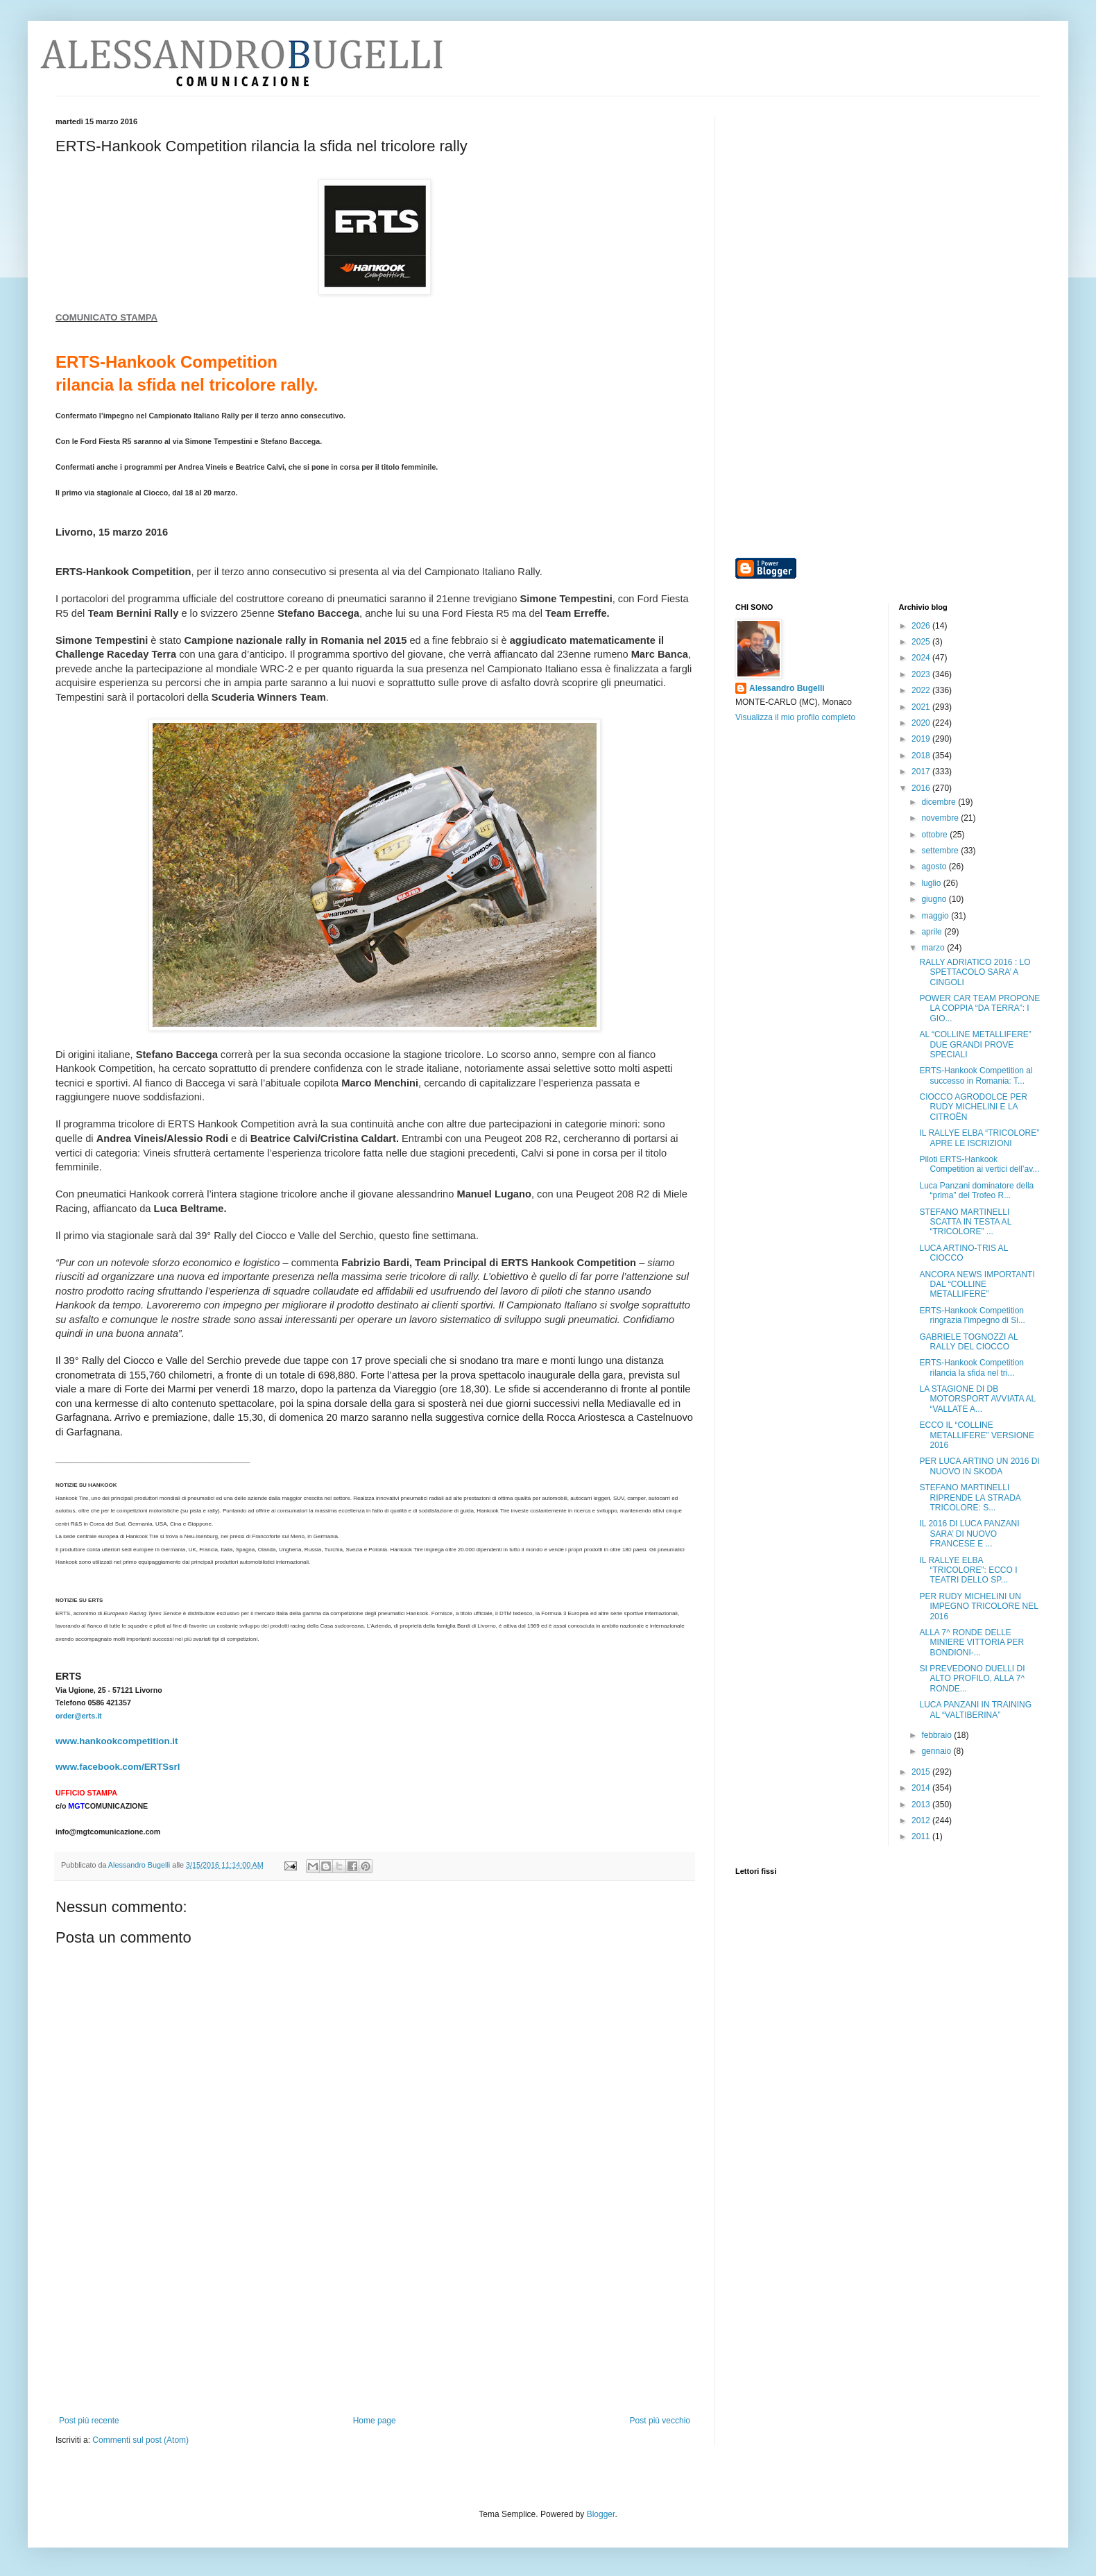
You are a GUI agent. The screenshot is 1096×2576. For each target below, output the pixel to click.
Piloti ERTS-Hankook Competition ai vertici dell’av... (979, 1164)
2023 (921, 674)
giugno (934, 899)
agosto (934, 866)
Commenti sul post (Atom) (140, 2440)
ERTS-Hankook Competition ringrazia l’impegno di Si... (972, 1315)
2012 (921, 1820)
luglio (932, 883)
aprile (932, 932)
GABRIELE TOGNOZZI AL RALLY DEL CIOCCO (968, 1341)
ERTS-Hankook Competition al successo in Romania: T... (975, 1075)
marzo (934, 948)
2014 (921, 1788)
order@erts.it (78, 1716)
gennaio (937, 1751)
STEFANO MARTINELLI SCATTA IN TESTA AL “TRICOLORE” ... (965, 1222)
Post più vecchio (660, 2420)
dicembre (939, 802)
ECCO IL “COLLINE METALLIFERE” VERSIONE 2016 (976, 1435)
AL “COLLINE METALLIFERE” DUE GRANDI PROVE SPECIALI (975, 1044)
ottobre (935, 834)
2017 (921, 771)
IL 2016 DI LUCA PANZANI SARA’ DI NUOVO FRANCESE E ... (969, 1534)
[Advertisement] (375, 2329)
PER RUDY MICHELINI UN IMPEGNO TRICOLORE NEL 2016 (978, 1606)
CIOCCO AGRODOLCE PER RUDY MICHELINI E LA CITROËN (973, 1107)
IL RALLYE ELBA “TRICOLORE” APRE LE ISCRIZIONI (979, 1138)
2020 (921, 723)
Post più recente (89, 2420)
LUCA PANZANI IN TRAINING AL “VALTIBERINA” (975, 1709)
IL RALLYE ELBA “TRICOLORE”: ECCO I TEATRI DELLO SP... (968, 1570)
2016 (921, 788)
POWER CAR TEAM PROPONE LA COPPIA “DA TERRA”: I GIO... (979, 1008)
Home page (374, 2420)
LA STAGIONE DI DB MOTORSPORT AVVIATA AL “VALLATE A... (977, 1399)
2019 (921, 739)
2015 (921, 1772)
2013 (921, 1804)
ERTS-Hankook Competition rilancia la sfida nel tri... (971, 1367)
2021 (921, 707)
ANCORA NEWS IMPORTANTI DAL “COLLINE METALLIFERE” (976, 1284)
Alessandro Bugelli (787, 688)
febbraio (937, 1735)
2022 (921, 690)
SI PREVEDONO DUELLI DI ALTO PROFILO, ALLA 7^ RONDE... (972, 1679)
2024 (921, 658)
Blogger (601, 2514)
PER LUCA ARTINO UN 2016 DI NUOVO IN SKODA (979, 1466)
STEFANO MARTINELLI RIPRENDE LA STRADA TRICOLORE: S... (969, 1497)
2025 (921, 642)
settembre (941, 850)
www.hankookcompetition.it (116, 1741)
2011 (921, 1836)
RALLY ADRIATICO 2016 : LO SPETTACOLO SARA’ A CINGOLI (974, 972)
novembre (941, 818)
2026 (921, 626)
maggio (936, 916)
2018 (921, 755)
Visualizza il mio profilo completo (795, 717)
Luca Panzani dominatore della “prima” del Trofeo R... (976, 1190)
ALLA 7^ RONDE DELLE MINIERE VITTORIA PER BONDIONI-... (971, 1642)
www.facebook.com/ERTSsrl (117, 1767)
